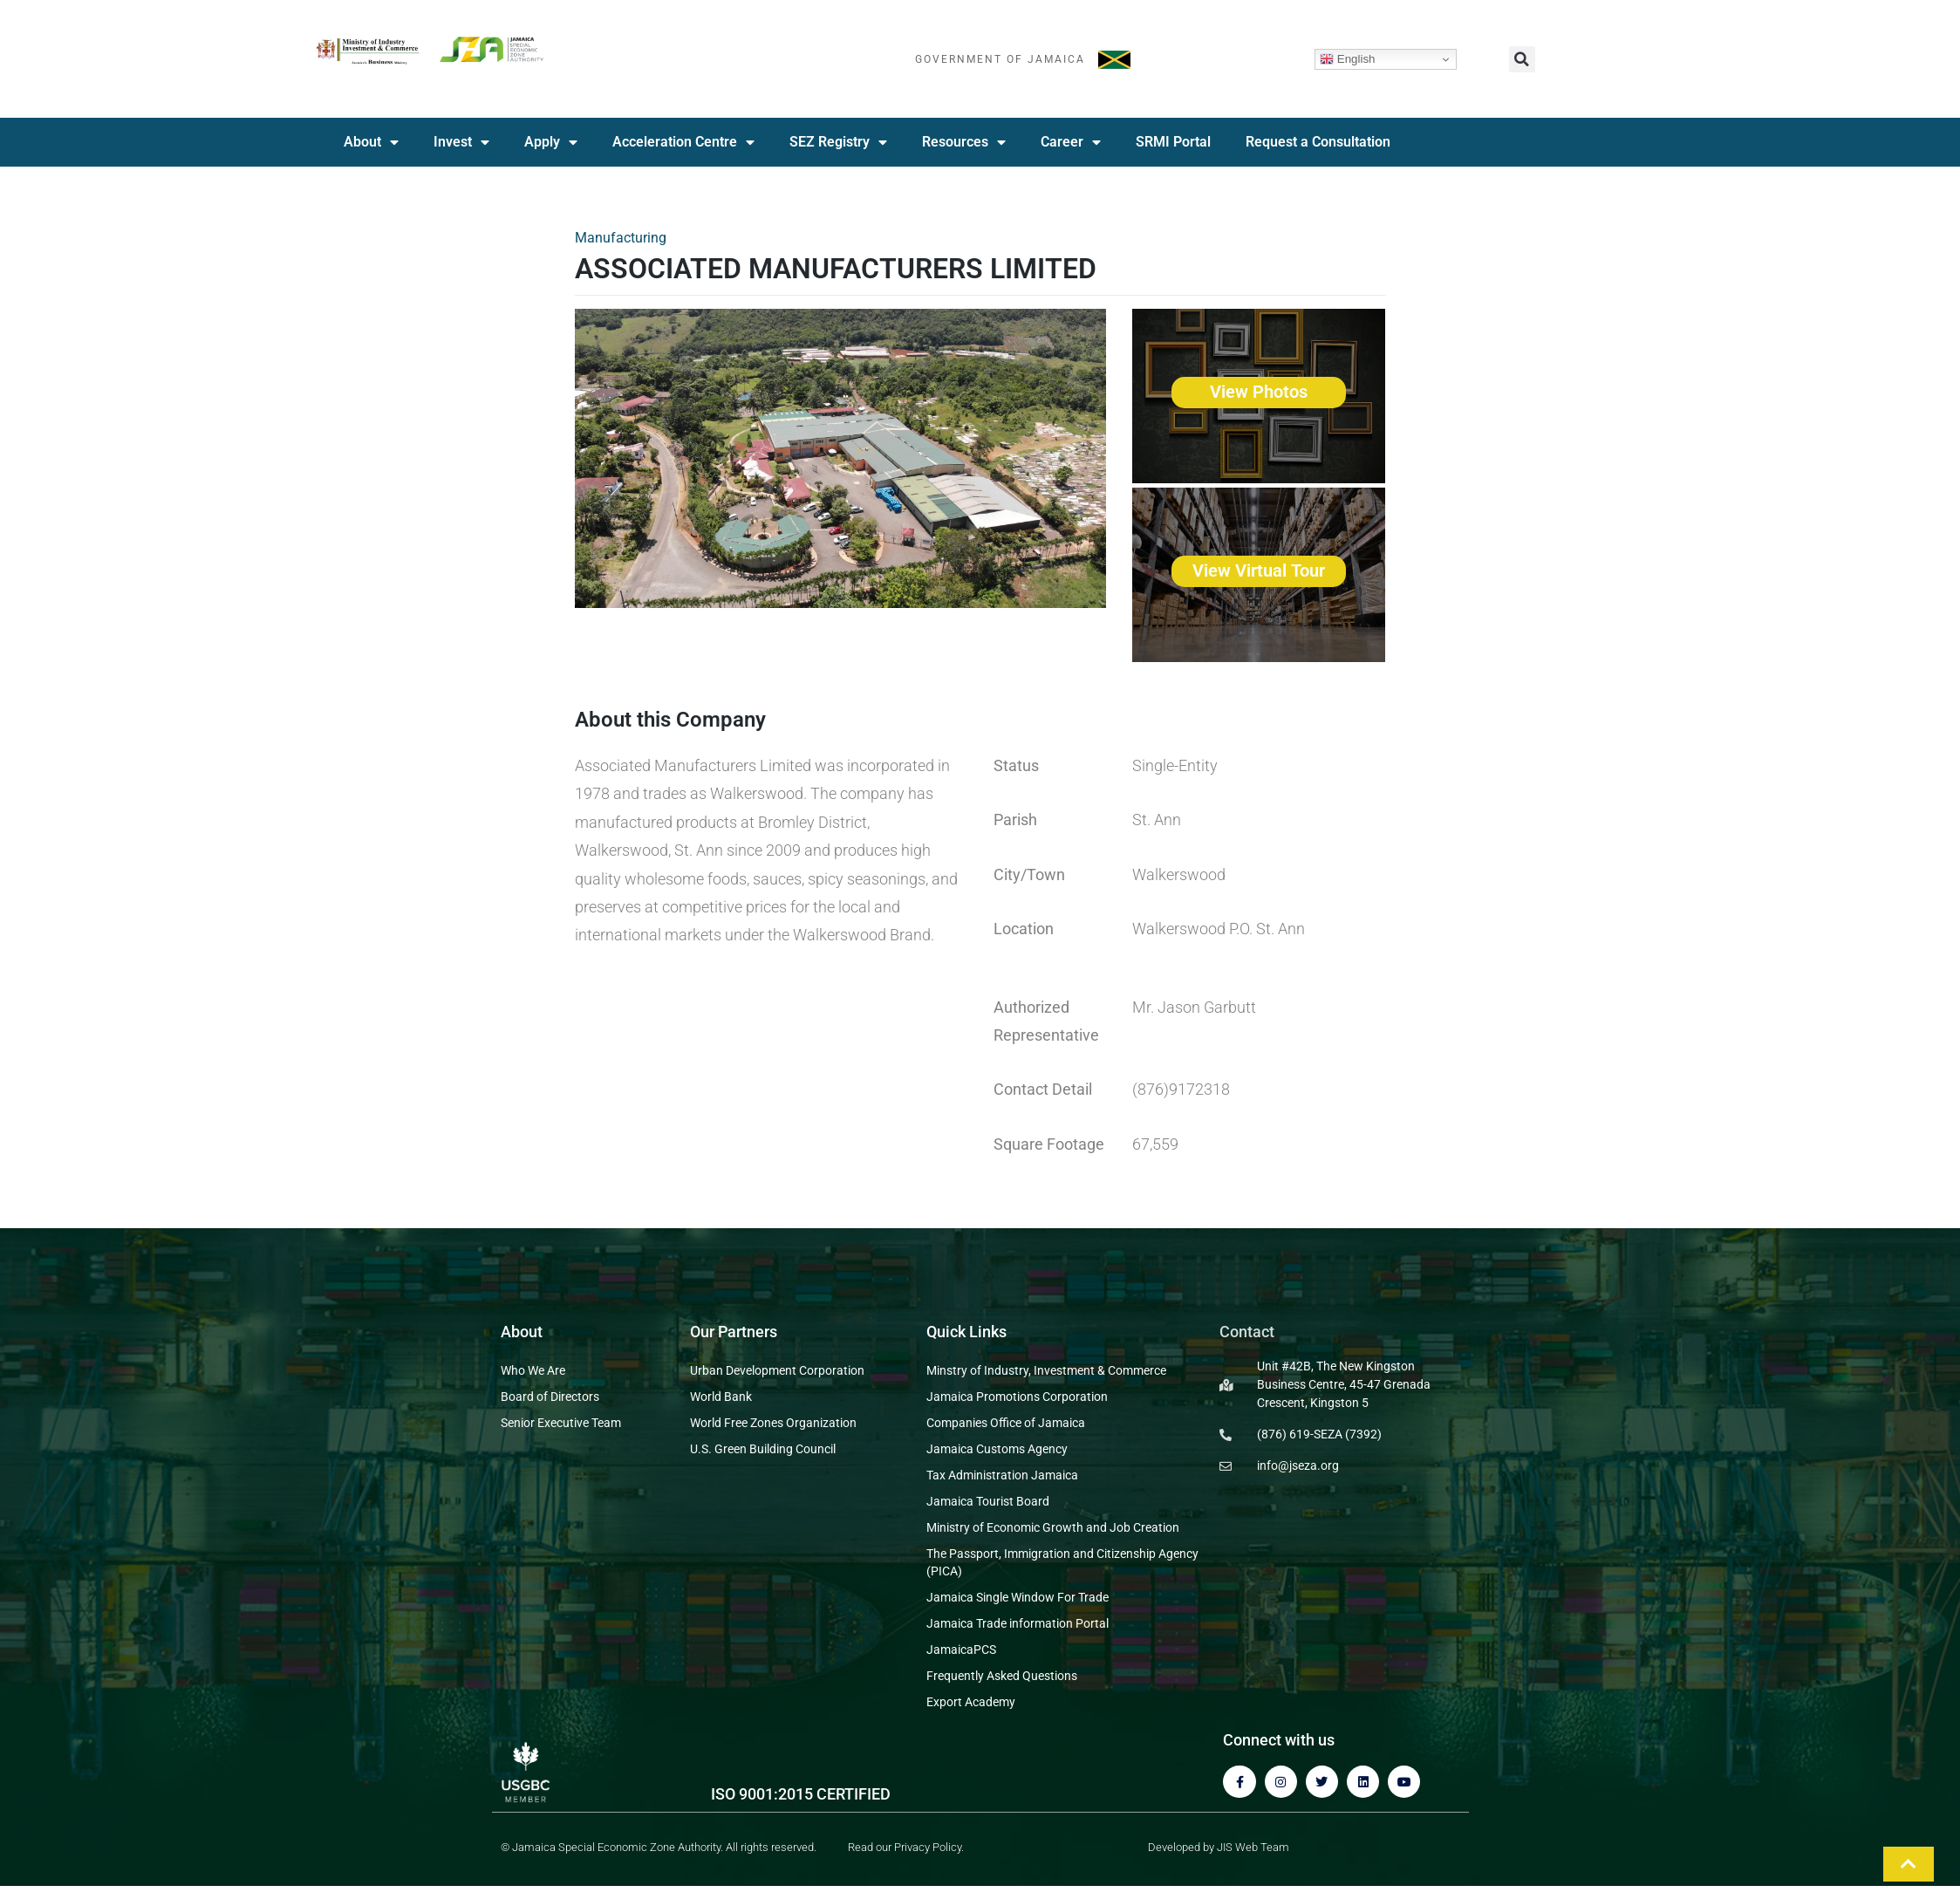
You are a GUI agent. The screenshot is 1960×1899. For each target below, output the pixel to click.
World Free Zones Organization (773, 1423)
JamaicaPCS (961, 1650)
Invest (461, 142)
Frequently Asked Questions (1001, 1676)
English (1347, 59)
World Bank (721, 1397)
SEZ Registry (838, 142)
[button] (1522, 59)
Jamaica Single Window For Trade (1017, 1597)
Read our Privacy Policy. (906, 1847)
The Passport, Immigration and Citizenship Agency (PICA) (1062, 1562)
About (371, 142)
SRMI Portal (1173, 141)
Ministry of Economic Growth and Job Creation (1052, 1527)
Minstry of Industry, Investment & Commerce (1046, 1370)
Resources (964, 142)
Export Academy (970, 1702)
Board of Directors (550, 1397)
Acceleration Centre (683, 142)
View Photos (1259, 391)
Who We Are (533, 1370)
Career (1071, 142)
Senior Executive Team (561, 1423)
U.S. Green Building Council (763, 1449)
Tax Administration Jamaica (1002, 1475)
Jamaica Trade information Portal (1017, 1623)
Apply (550, 142)
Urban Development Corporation (777, 1370)
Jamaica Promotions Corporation (1017, 1397)
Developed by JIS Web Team (1218, 1847)
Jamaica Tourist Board (987, 1501)
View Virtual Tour (1258, 570)
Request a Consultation (1318, 141)
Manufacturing (620, 237)
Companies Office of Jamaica (1005, 1423)
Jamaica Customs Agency (997, 1449)
